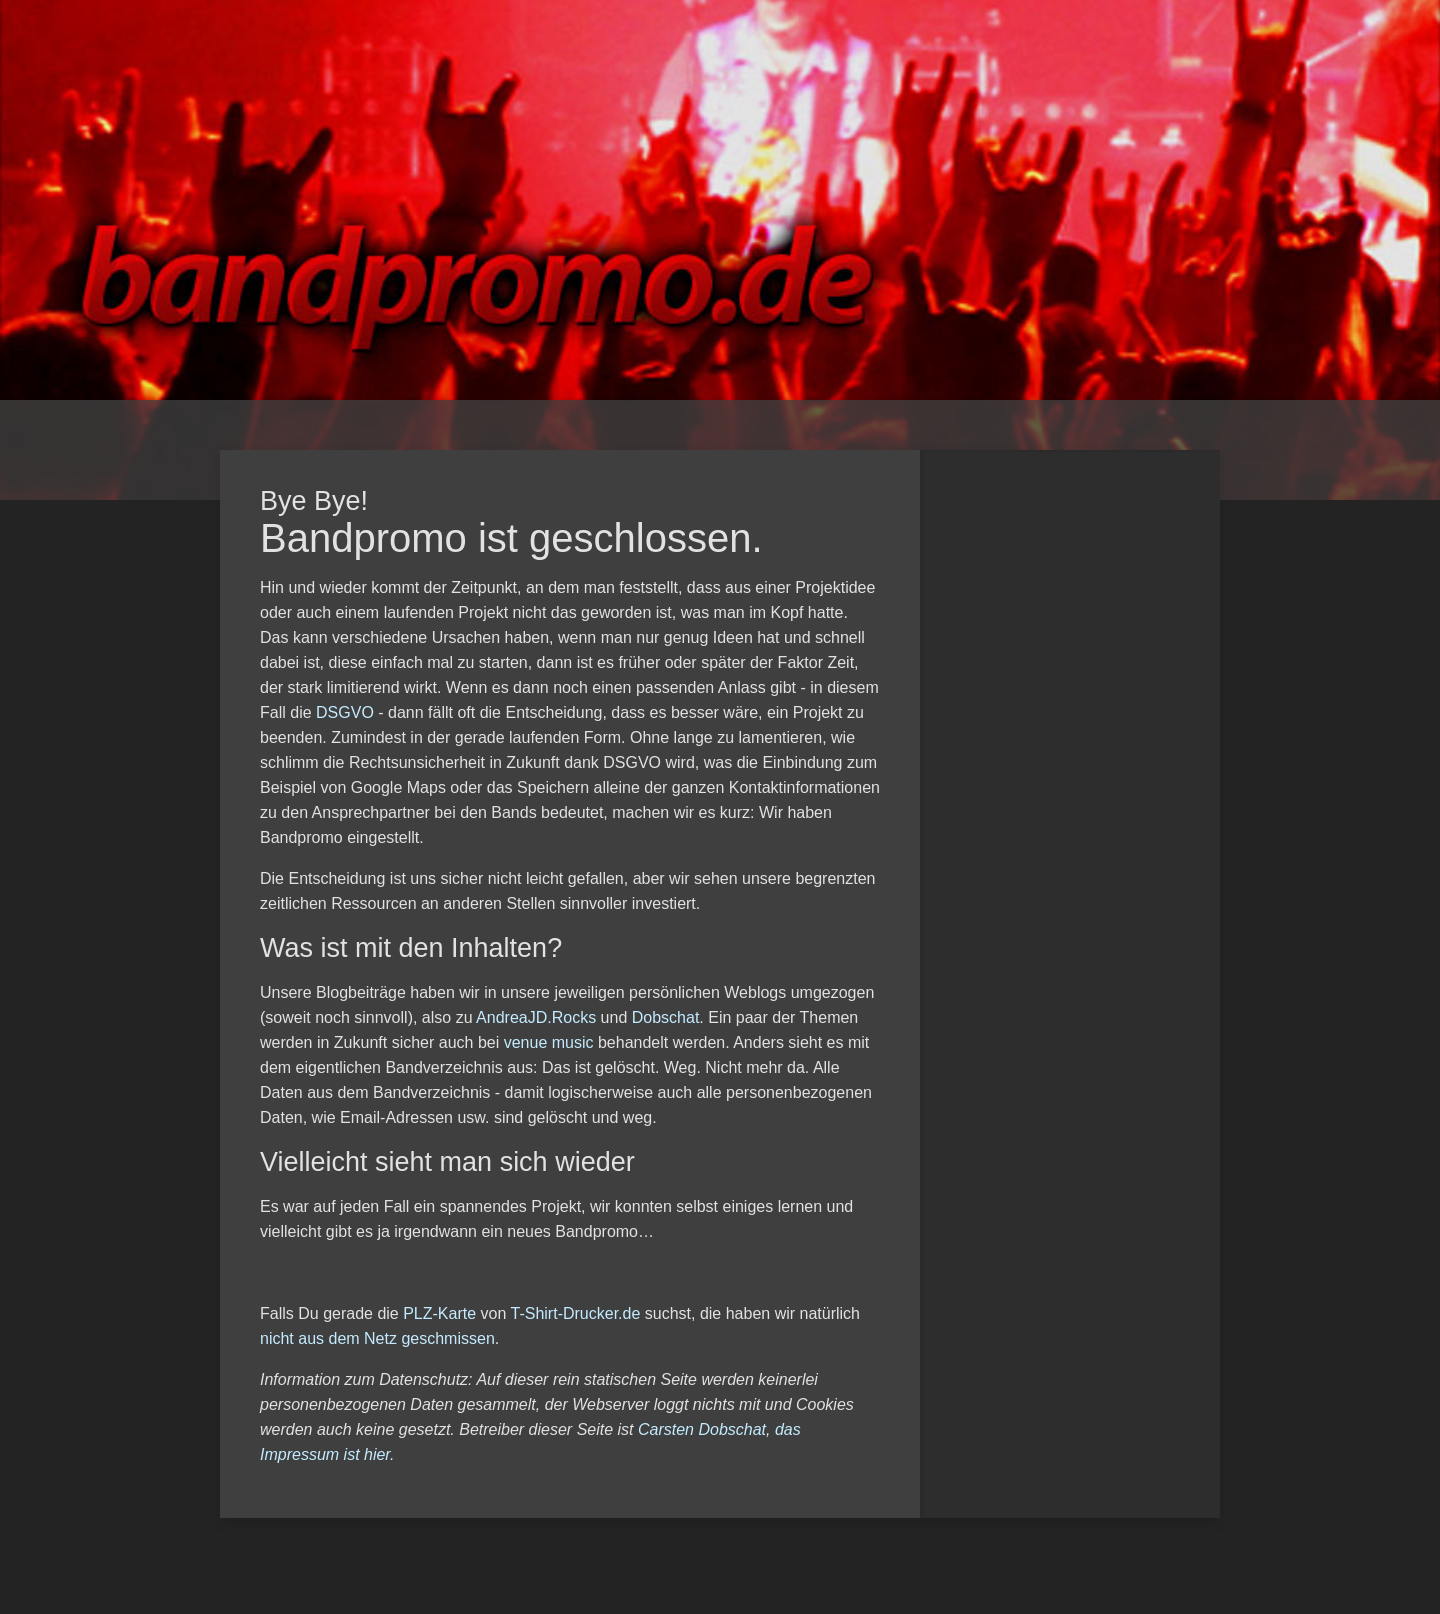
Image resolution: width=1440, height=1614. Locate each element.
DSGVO (345, 712)
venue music (549, 1042)
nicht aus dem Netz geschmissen (377, 1338)
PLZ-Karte (439, 1313)
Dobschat (666, 1017)
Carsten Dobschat (702, 1429)
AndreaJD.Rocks (536, 1017)
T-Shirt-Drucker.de (576, 1313)
